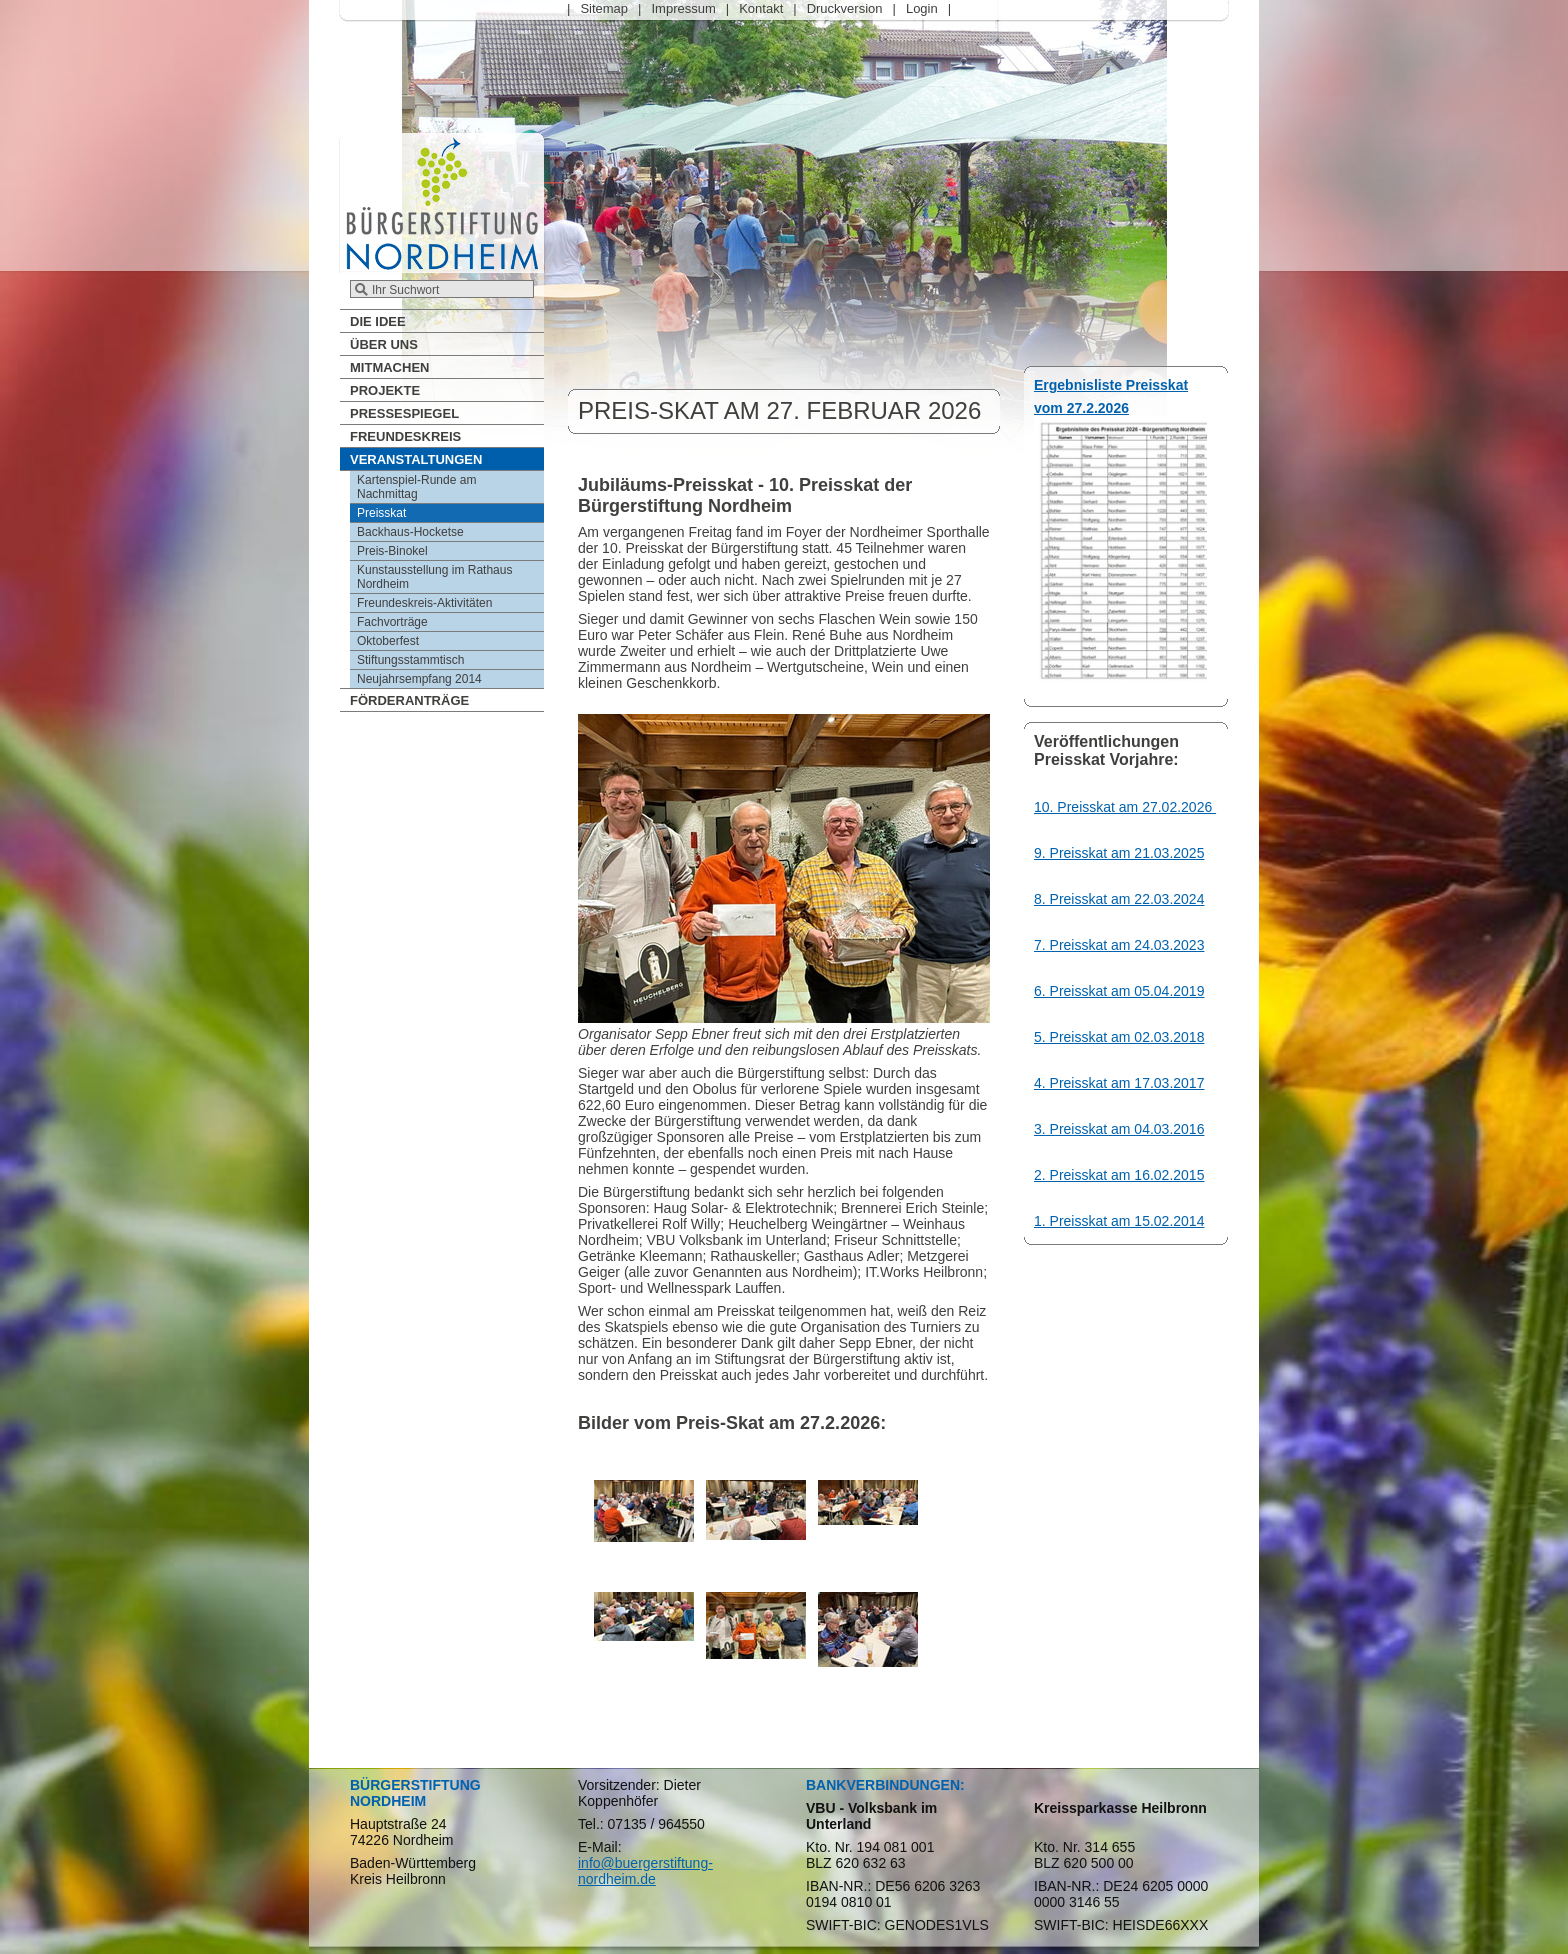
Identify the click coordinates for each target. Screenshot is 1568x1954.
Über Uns (384, 344)
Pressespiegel (404, 413)
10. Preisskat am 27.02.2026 (1125, 807)
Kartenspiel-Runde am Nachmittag (416, 487)
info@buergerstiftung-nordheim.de (645, 1871)
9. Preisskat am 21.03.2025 (1119, 853)
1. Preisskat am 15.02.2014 (1119, 1221)
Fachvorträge (392, 622)
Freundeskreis (405, 436)
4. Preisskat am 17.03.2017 (1119, 1083)
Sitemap (604, 8)
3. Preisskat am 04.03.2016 (1119, 1129)
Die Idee (378, 321)
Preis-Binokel (392, 551)
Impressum (683, 8)
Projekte (385, 390)
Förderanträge (409, 700)
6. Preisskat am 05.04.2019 (1119, 991)
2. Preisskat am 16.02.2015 (1119, 1175)
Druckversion (845, 8)
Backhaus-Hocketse (410, 532)
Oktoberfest (388, 641)
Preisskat (381, 513)
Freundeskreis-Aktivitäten (424, 603)
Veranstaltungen (416, 459)
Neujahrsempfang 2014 (419, 679)
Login (922, 8)
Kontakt (761, 8)
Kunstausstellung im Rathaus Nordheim (434, 577)
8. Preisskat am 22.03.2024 (1119, 899)
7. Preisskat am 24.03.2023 (1119, 945)
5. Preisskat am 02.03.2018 (1119, 1037)
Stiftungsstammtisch (410, 660)
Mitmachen (389, 367)
